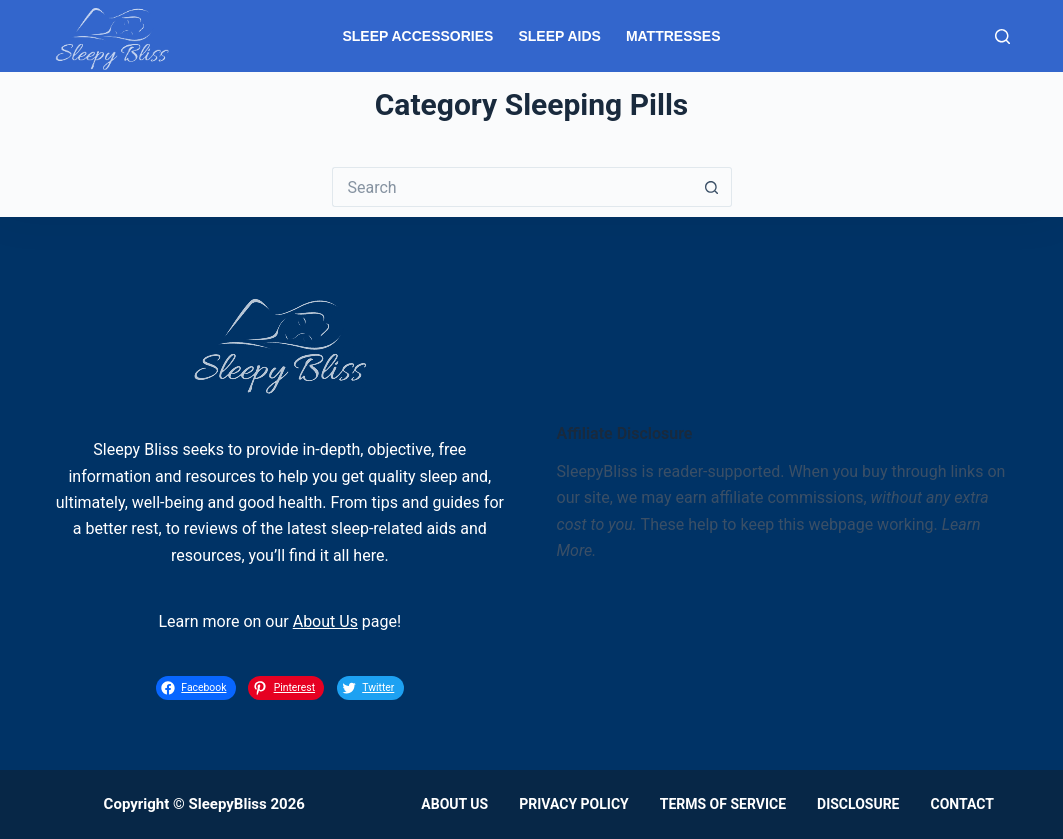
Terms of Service (723, 804)
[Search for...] (512, 187)
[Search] (1002, 36)
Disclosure (858, 804)
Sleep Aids (559, 36)
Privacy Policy (574, 804)
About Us (325, 621)
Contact (961, 804)
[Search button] (712, 187)
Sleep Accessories (417, 36)
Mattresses (673, 36)
